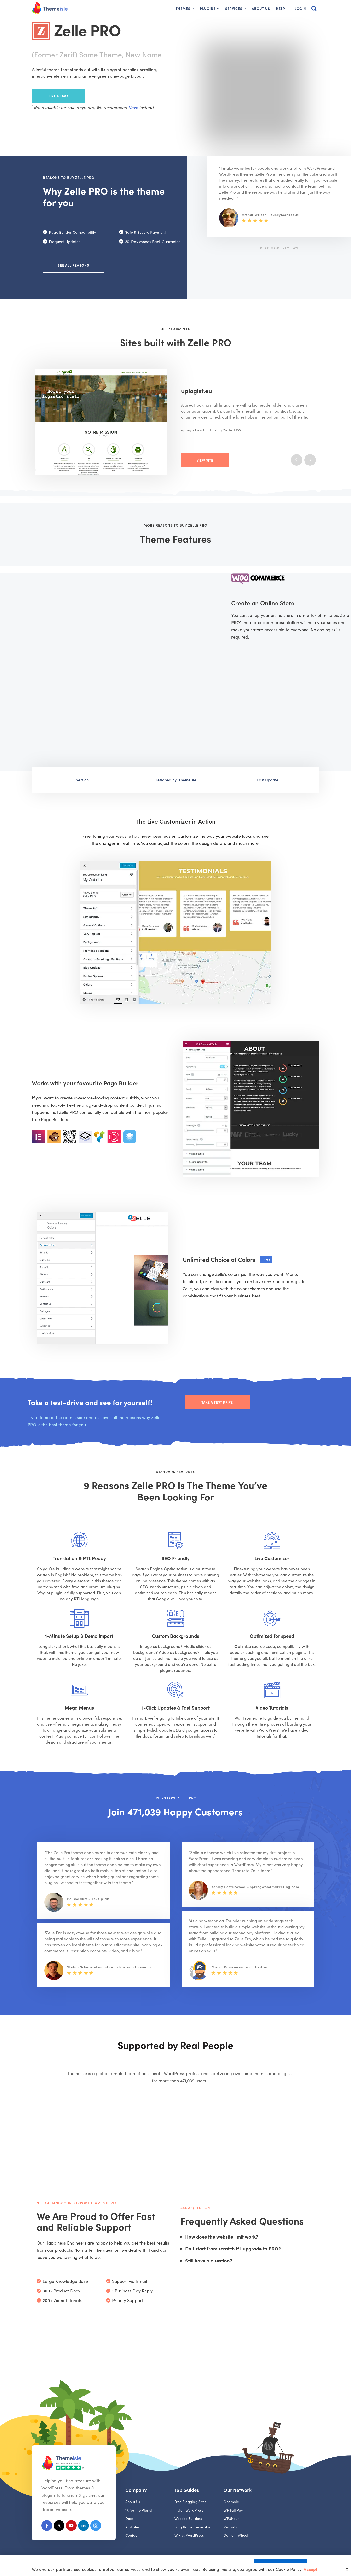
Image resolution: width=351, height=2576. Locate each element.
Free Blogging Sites (190, 2501)
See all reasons (73, 265)
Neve (133, 107)
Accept (310, 2569)
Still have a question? (208, 2260)
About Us (261, 8)
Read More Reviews (279, 247)
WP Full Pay (233, 2509)
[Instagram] (95, 2526)
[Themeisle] (50, 8)
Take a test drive (217, 1402)
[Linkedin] (83, 2526)
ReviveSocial (234, 2526)
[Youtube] (71, 2526)
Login (300, 8)
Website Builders (188, 2518)
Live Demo (58, 95)
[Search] (314, 8)
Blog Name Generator (192, 2526)
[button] (192, 8)
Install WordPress (189, 2509)
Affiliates (132, 2526)
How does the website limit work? (221, 2236)
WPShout (231, 2518)
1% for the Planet (139, 2509)
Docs (129, 2518)
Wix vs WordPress (189, 2535)
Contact (132, 2535)
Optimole (231, 2501)
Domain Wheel (236, 2535)
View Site (205, 460)
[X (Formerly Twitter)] (59, 2526)
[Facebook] (46, 2526)
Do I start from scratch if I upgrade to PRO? (233, 2248)
